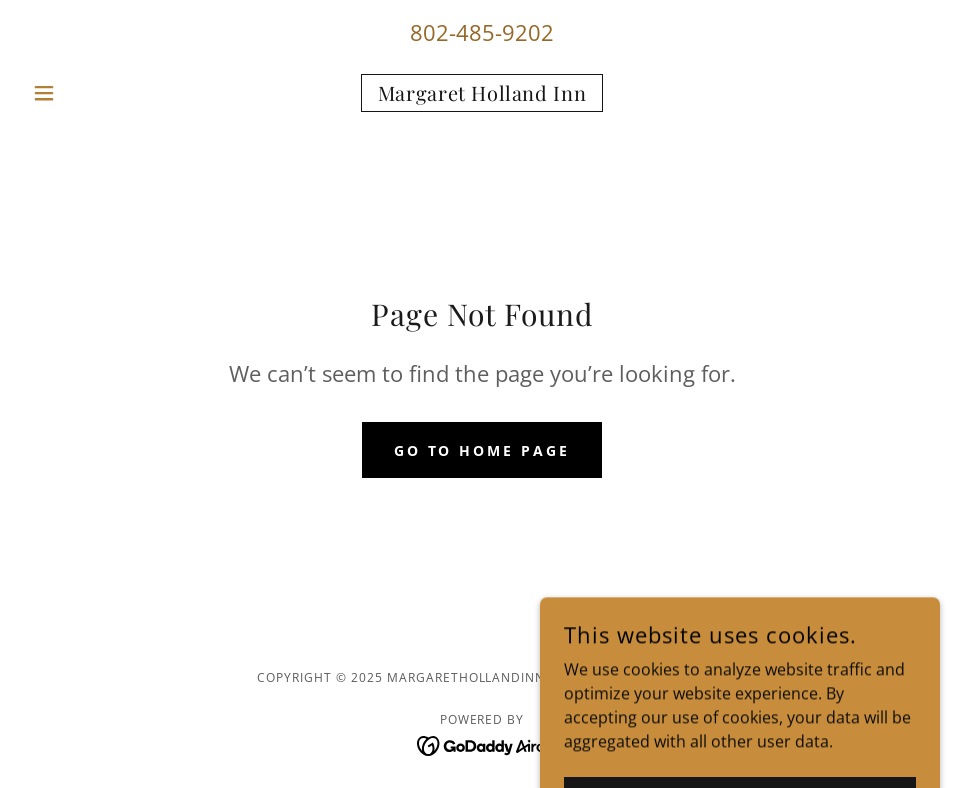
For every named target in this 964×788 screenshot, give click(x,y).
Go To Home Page (482, 450)
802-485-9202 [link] (482, 32)
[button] (92, 93)
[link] (481, 95)
